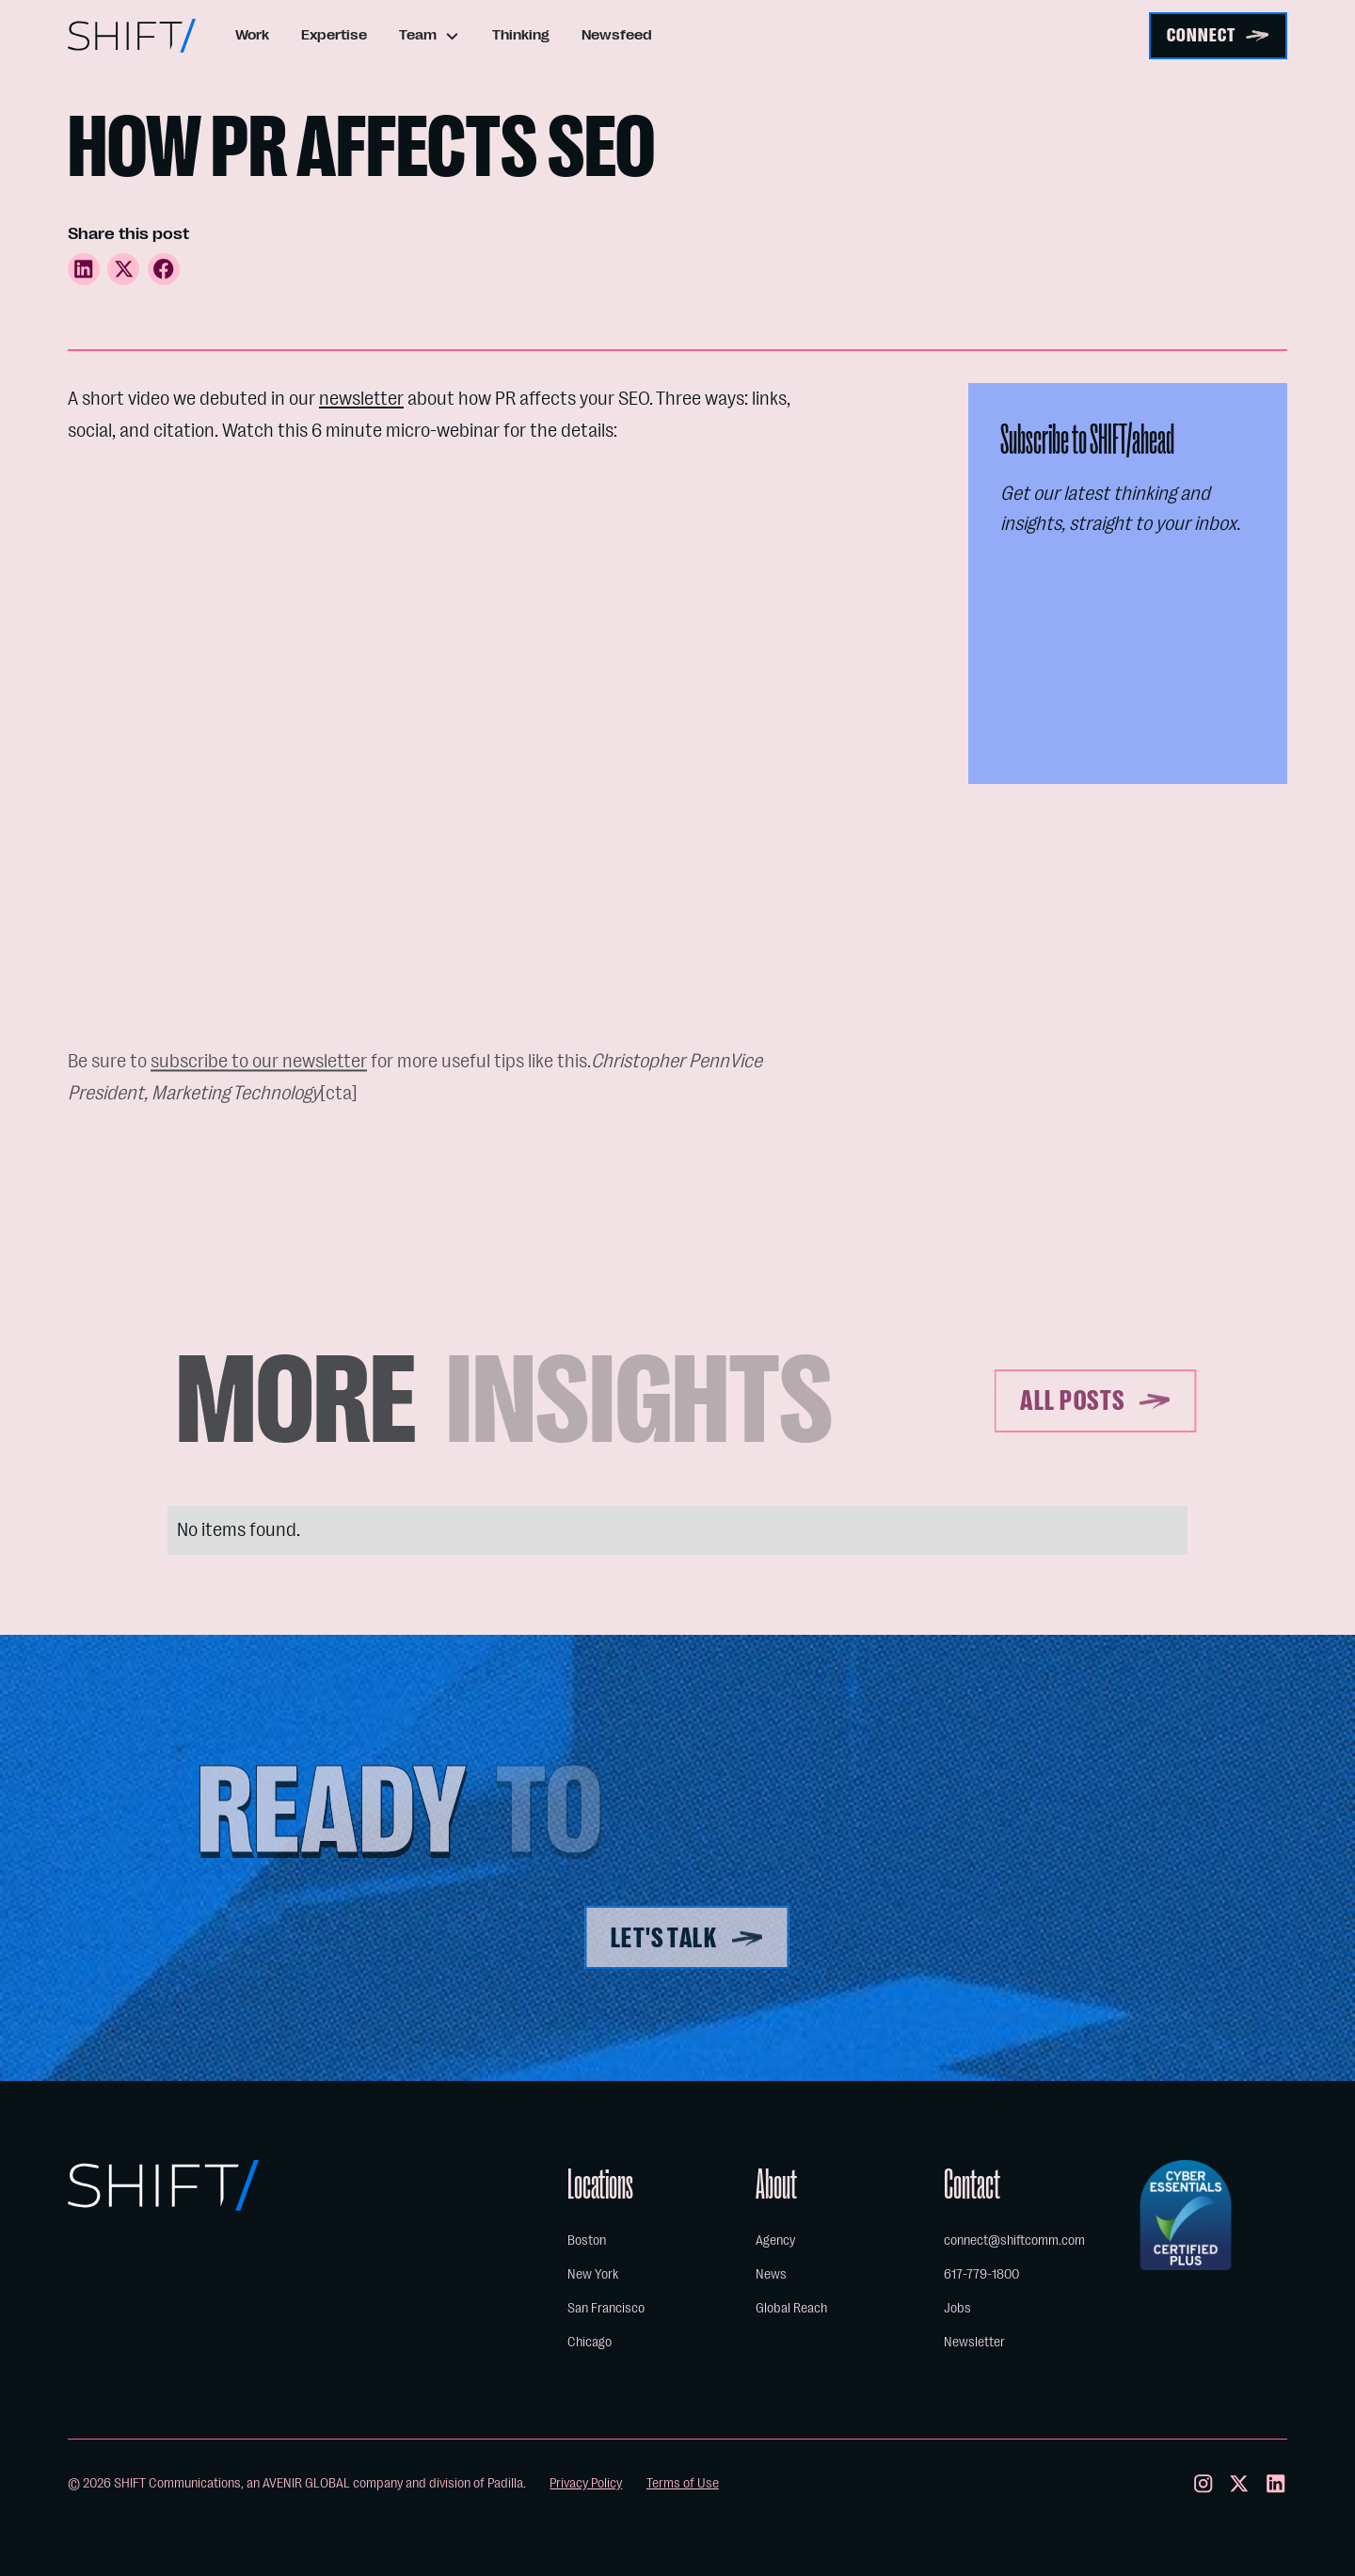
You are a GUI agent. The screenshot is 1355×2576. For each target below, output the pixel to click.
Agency (775, 2240)
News (771, 2274)
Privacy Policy (586, 2483)
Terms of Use (682, 2483)
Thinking (521, 35)
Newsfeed (617, 35)
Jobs (957, 2308)
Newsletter (974, 2342)
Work (252, 35)
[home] (132, 36)
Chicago (589, 2342)
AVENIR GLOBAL (306, 2483)
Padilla (505, 2483)
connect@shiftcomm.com (1014, 2240)
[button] (429, 36)
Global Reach (791, 2308)
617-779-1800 (981, 2274)
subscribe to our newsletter (259, 1072)
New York (592, 2274)
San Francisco (606, 2308)
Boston (586, 2240)
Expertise (334, 35)
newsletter (361, 398)
